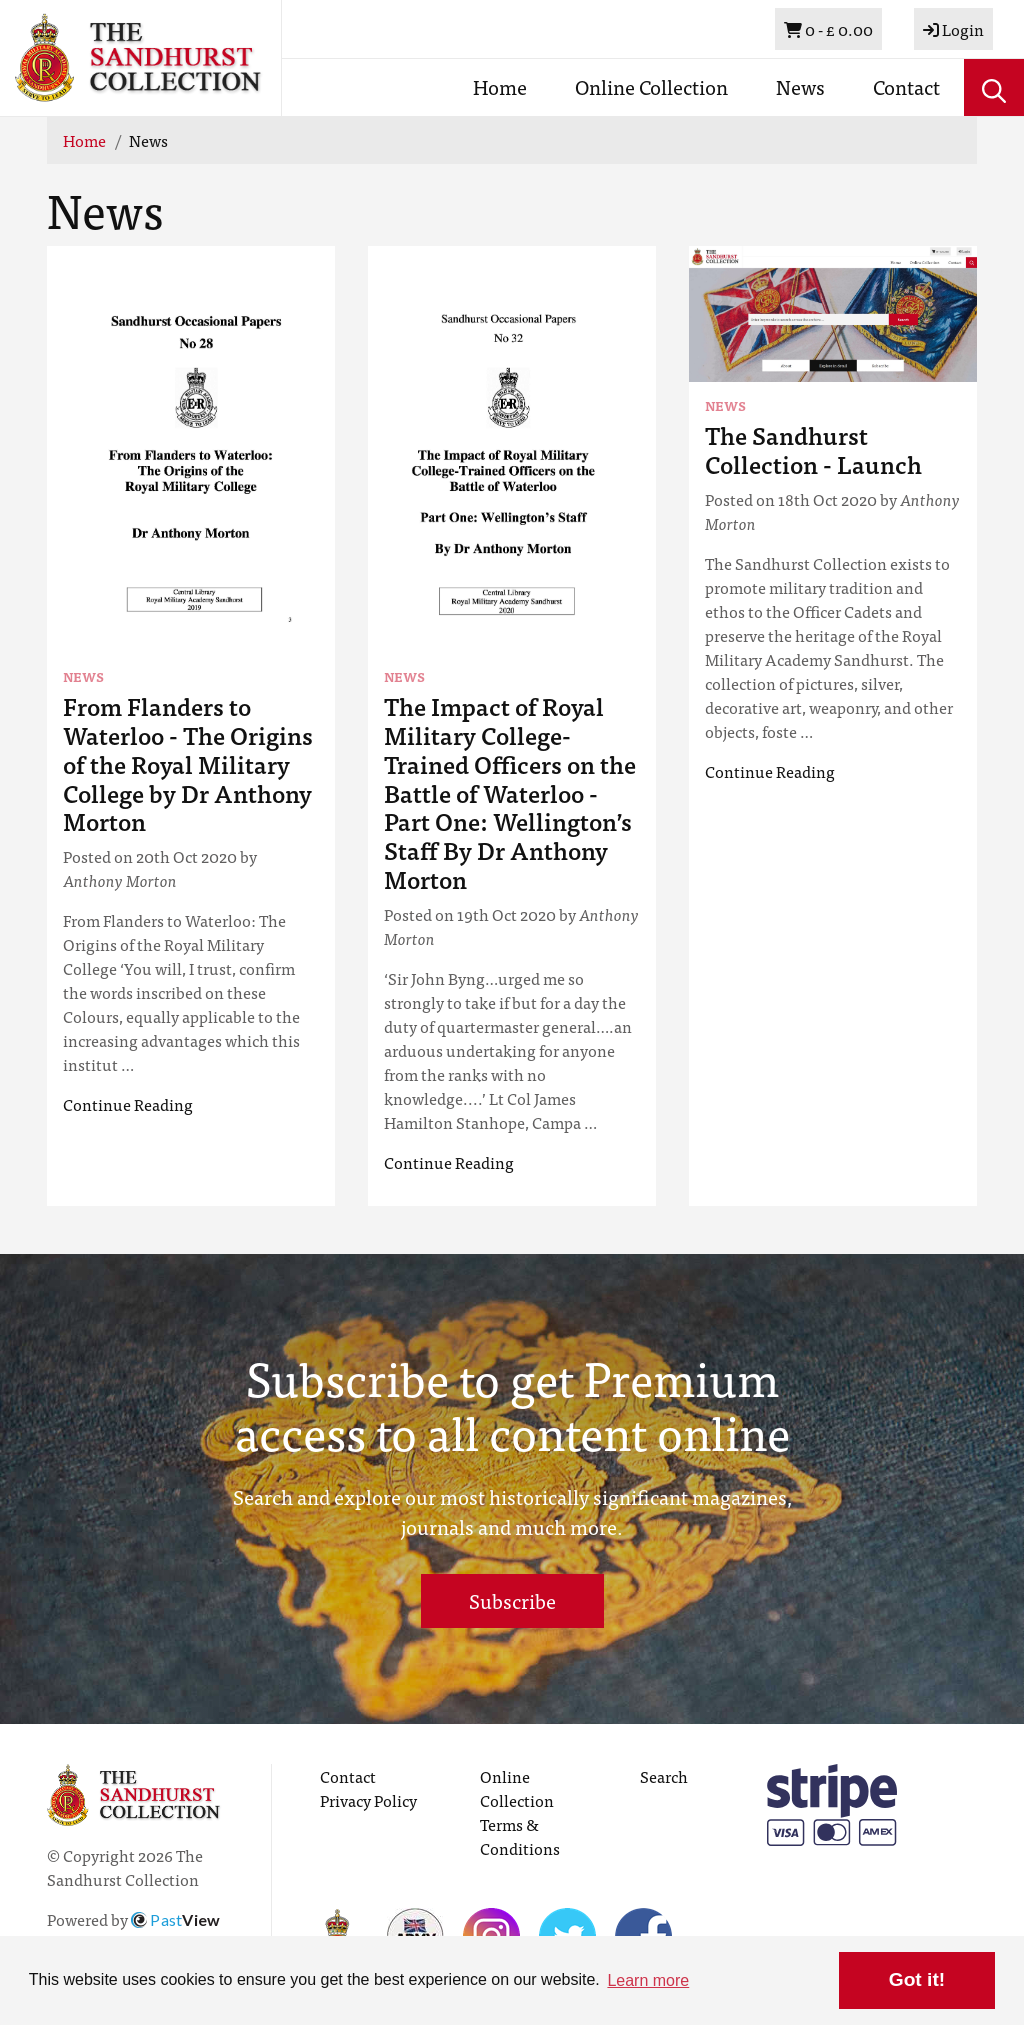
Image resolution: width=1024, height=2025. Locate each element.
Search (664, 1776)
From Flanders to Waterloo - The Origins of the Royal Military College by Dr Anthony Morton (188, 763)
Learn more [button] (648, 1980)
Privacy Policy (368, 1800)
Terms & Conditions (520, 1836)
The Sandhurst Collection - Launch (813, 449)
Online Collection (651, 86)
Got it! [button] (917, 1979)
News (800, 86)
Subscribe (512, 1600)
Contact (906, 86)
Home (500, 86)
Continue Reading (128, 1104)
